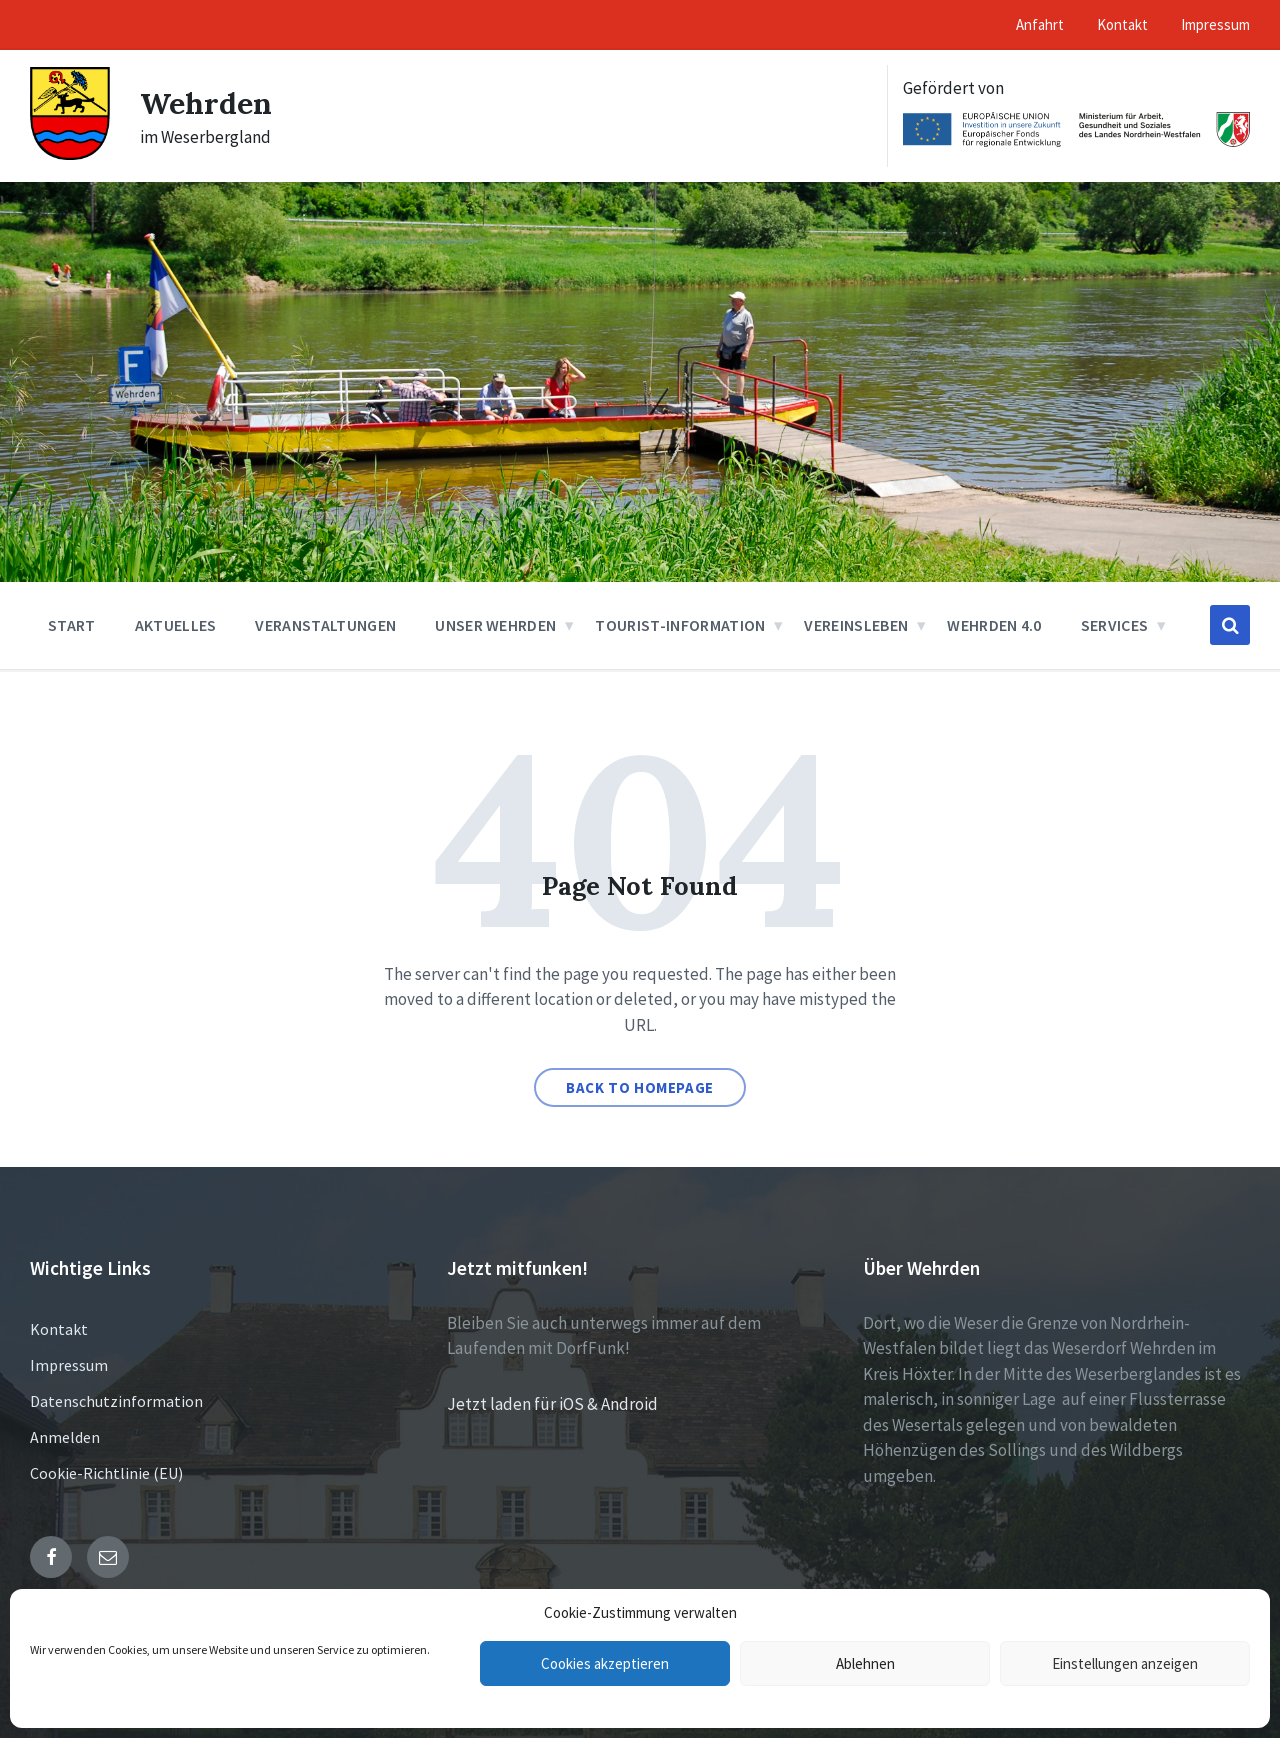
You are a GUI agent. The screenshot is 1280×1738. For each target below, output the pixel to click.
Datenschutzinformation (116, 1401)
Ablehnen (865, 1663)
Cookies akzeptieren (605, 1663)
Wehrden (206, 103)
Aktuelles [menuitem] (176, 625)
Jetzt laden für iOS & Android (552, 1404)
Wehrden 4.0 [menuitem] (994, 625)
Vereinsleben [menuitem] (856, 625)
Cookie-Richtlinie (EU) (106, 1473)
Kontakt (59, 1329)
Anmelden (65, 1437)
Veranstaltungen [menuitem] (325, 625)
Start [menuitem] (72, 625)
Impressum (69, 1365)
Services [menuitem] (1115, 625)
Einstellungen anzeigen (1125, 1663)
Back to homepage (640, 1087)
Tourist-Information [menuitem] (680, 625)
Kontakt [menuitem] (1122, 24)
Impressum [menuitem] (1215, 24)
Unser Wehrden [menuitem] (495, 625)
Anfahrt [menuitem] (1040, 24)
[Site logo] (70, 154)
